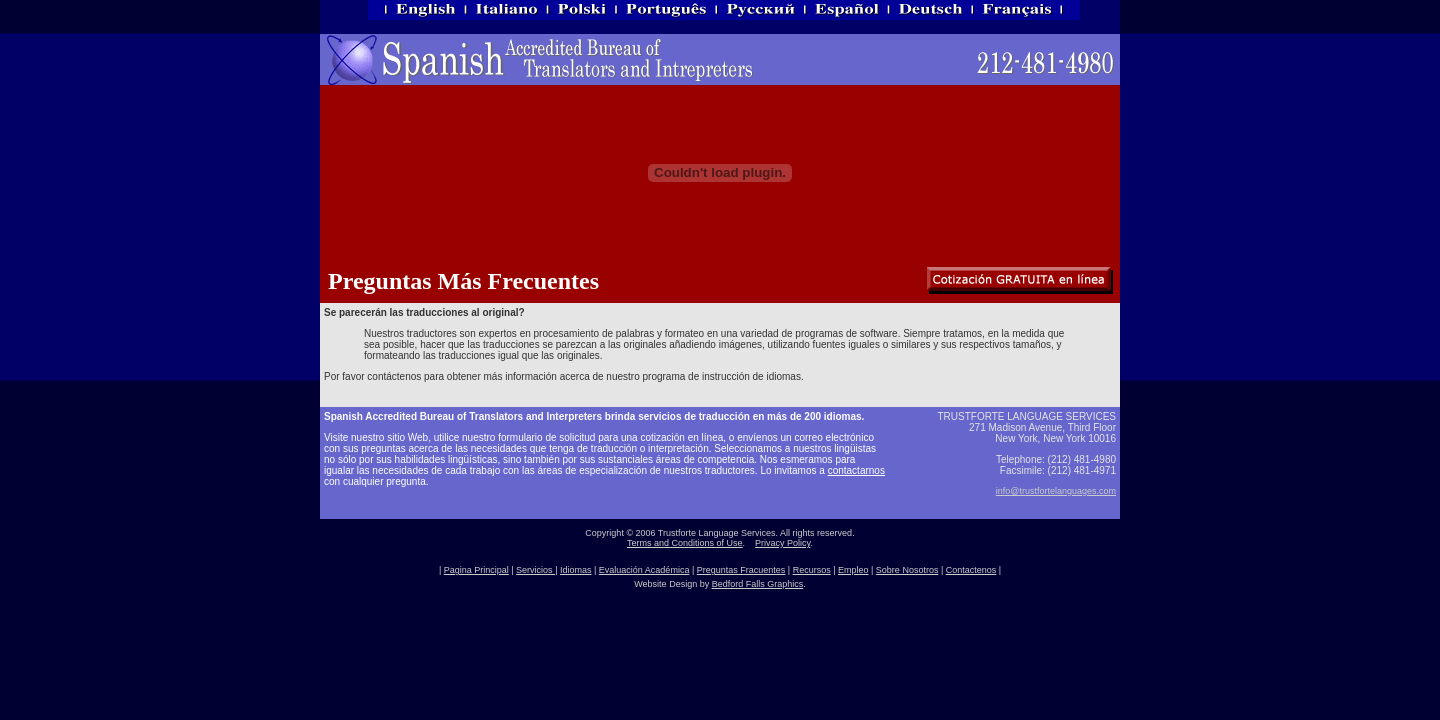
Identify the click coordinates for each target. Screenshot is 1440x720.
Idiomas (576, 570)
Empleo (853, 570)
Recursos (812, 570)
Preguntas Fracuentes (741, 570)
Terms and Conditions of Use (685, 543)
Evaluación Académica (644, 570)
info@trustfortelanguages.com (1056, 491)
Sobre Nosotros (907, 570)
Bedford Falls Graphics (758, 584)
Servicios (535, 570)
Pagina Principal (476, 570)
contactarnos (856, 470)
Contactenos (971, 570)
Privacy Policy (782, 543)
